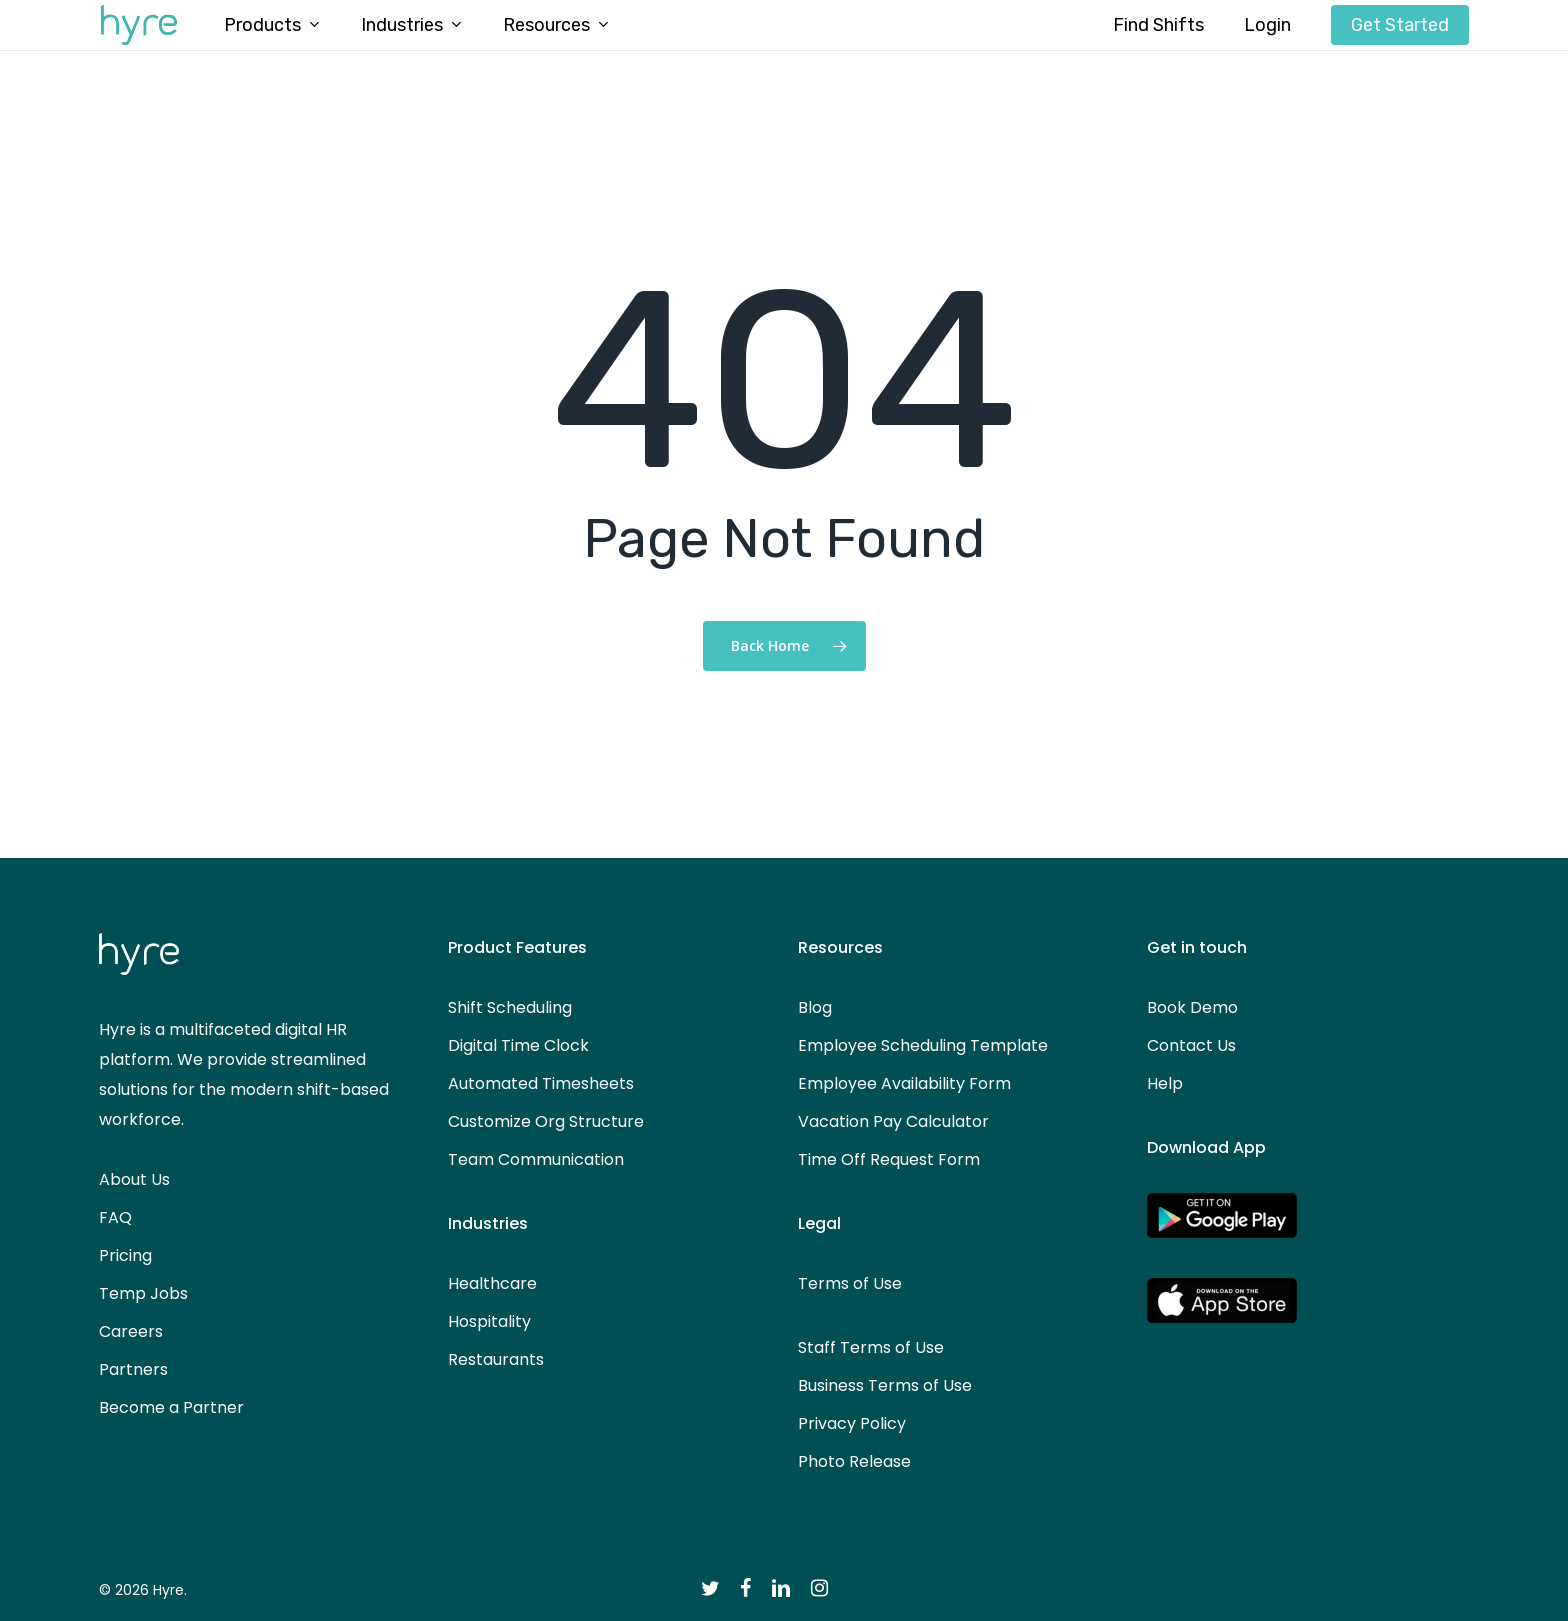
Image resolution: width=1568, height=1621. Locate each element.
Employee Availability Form (904, 1083)
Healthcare (492, 1283)
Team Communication (536, 1159)
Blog (815, 1007)
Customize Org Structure (546, 1121)
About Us (134, 1179)
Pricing (125, 1255)
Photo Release (854, 1461)
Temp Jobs (143, 1293)
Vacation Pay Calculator (893, 1121)
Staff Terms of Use (871, 1347)
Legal (819, 1223)
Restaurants (496, 1359)
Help (1165, 1083)
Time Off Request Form (889, 1159)
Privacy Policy (852, 1423)
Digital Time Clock (518, 1045)
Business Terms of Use (885, 1385)
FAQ (115, 1217)
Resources (840, 947)
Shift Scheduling (510, 1007)
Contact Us (1191, 1045)
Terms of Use (850, 1283)
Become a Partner (171, 1407)
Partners (133, 1369)
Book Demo (1192, 1007)
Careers (131, 1331)
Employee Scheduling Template (923, 1045)
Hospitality (489, 1321)
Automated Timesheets (541, 1083)
